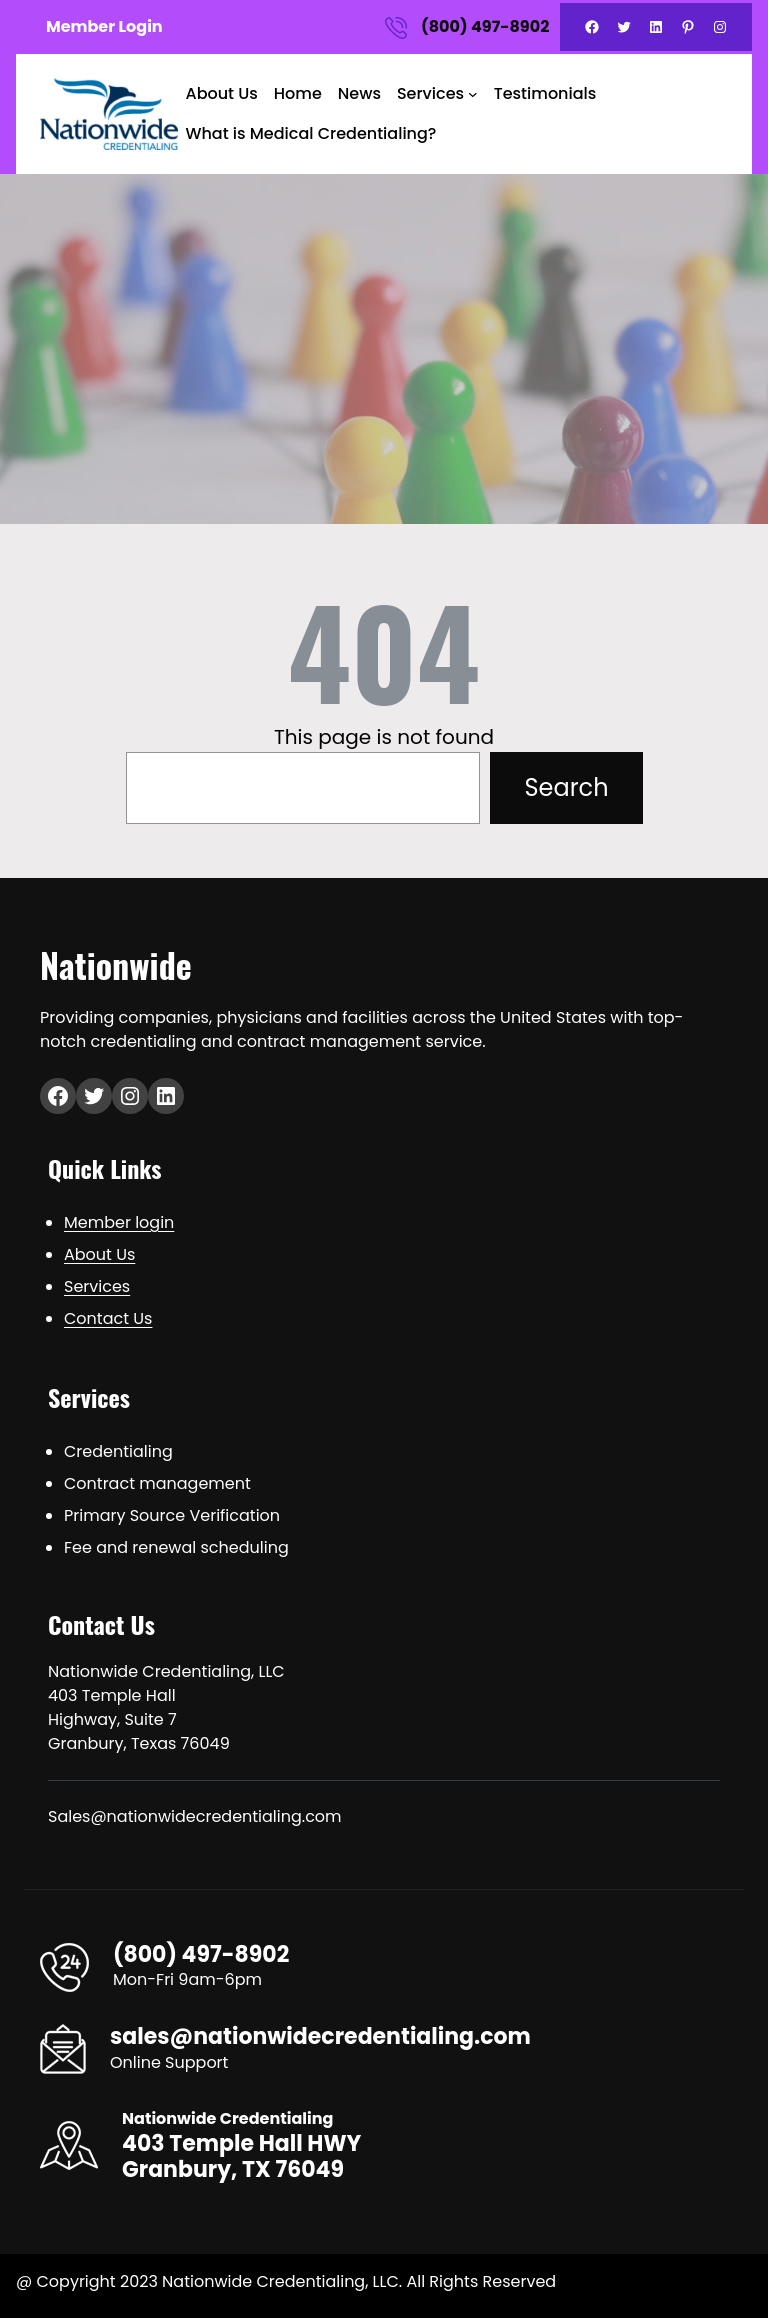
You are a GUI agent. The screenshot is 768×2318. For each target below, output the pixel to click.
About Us (222, 93)
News (359, 93)
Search (566, 787)
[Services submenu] (473, 94)
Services (430, 93)
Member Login (104, 26)
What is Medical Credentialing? (311, 133)
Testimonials (545, 93)
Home (298, 93)
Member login (119, 1222)
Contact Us (108, 1318)
